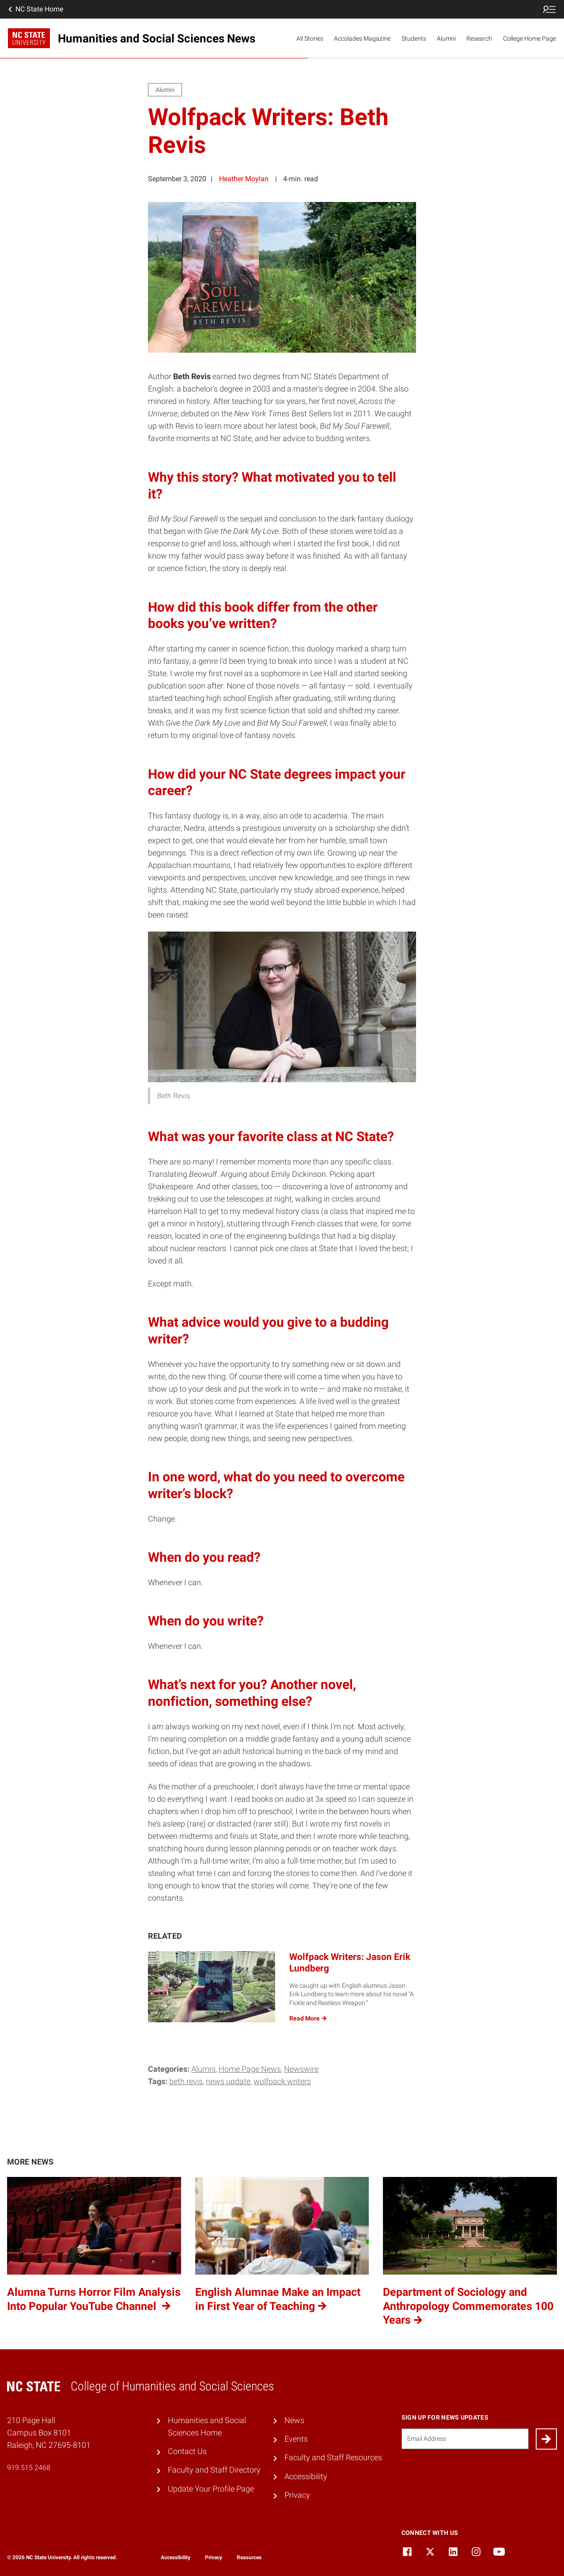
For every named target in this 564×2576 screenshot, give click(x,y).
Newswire (301, 2069)
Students (413, 38)
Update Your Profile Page (211, 2489)
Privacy (297, 2495)
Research (479, 38)
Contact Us (187, 2451)
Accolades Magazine (362, 38)
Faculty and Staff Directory (214, 2470)
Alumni (446, 38)
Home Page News (250, 2069)
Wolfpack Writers (282, 2081)
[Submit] (546, 2439)
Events (296, 2439)
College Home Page (529, 38)
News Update (228, 2081)
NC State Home (35, 9)
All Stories (309, 38)
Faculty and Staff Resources (333, 2457)
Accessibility (305, 2476)
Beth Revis (186, 2081)
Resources (249, 2557)
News (294, 2420)
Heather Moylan (244, 179)
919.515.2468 (28, 2467)
